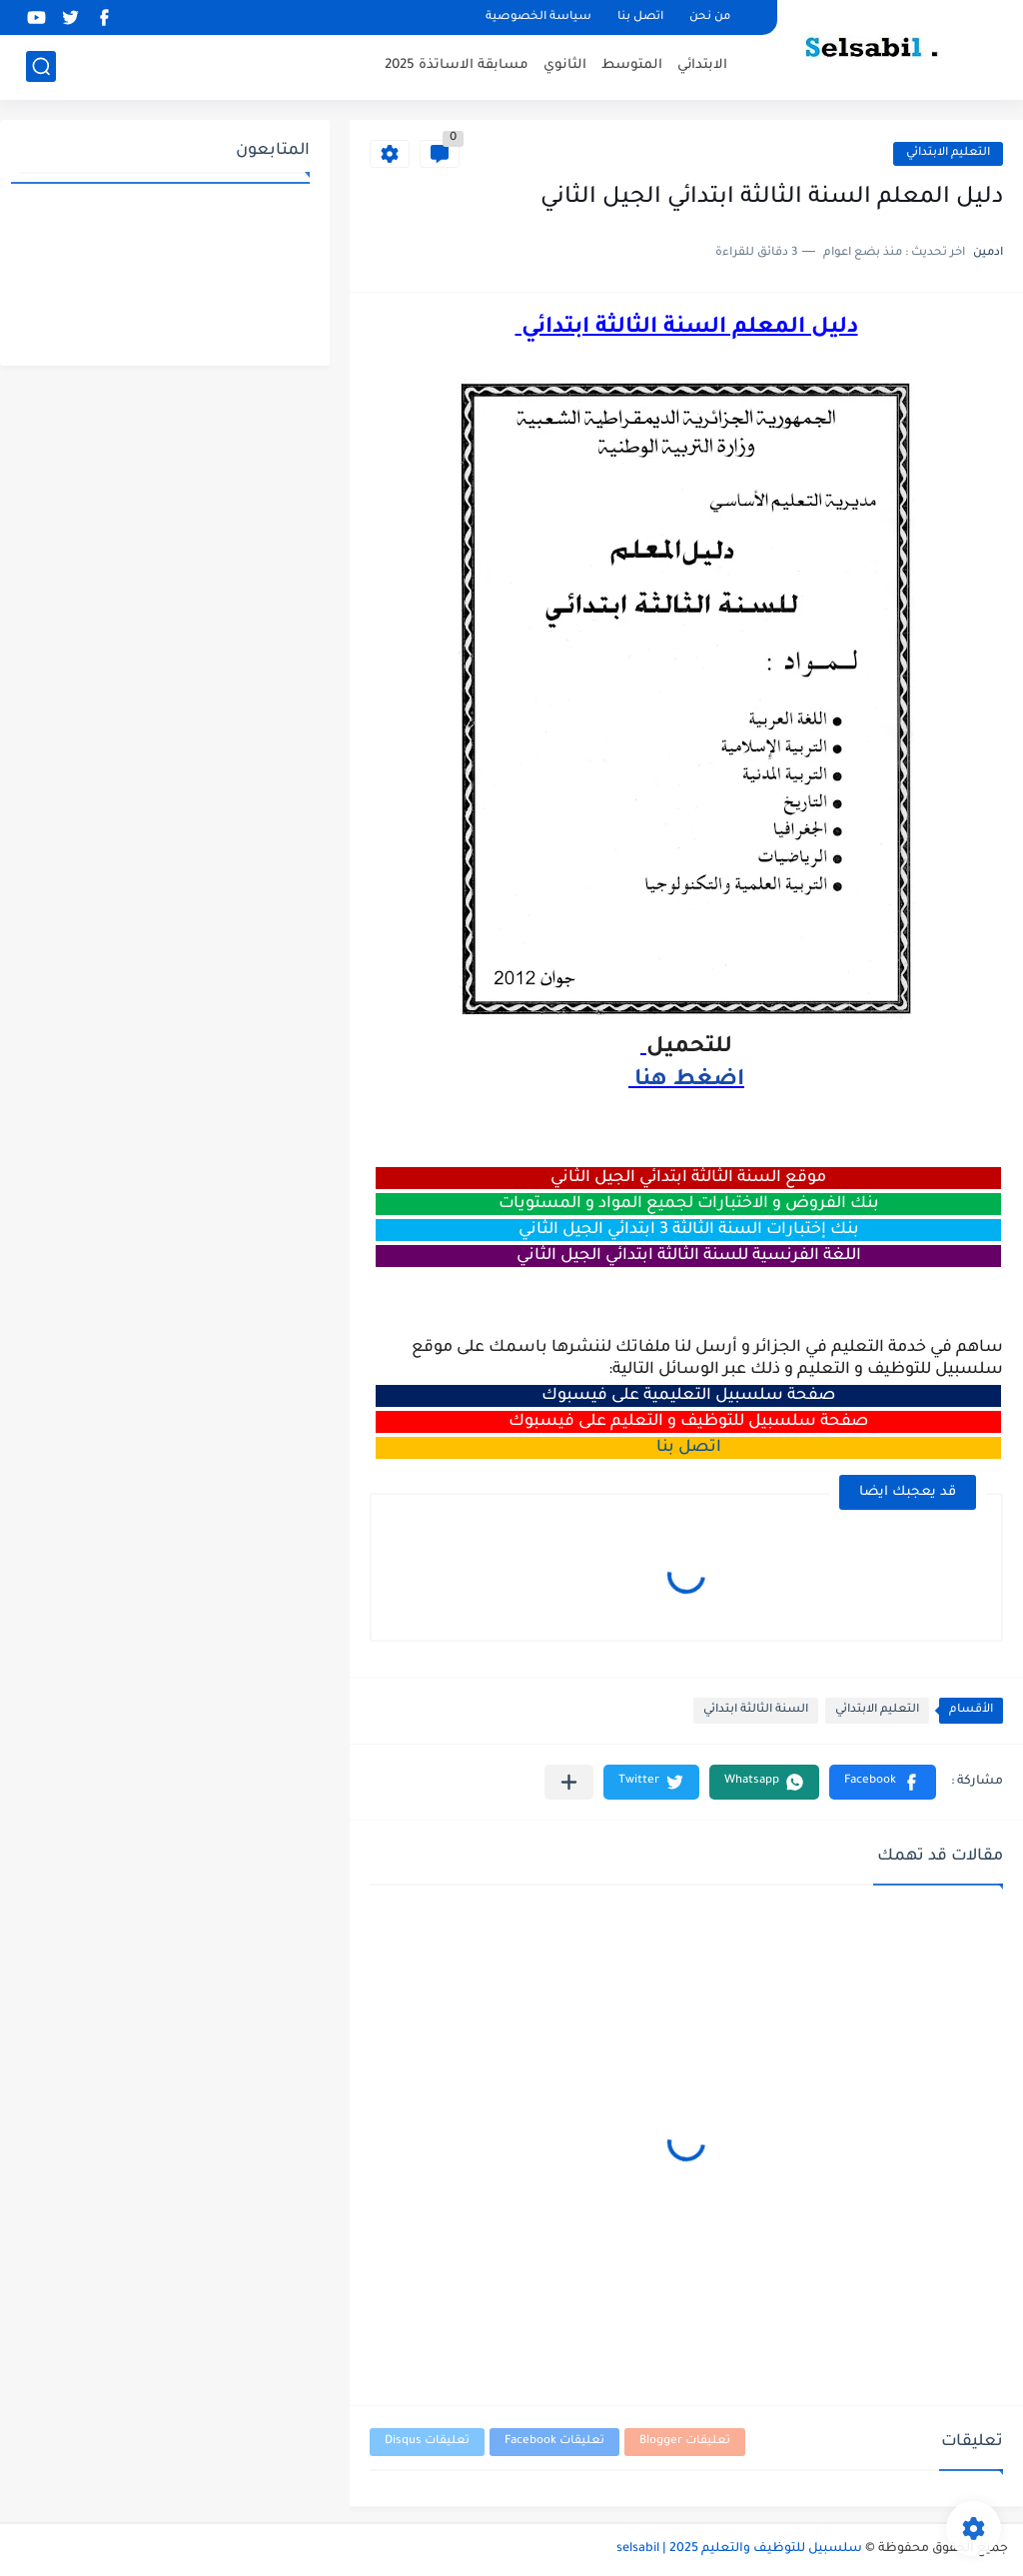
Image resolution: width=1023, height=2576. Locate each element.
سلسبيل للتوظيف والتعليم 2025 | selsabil (739, 2549)
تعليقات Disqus (427, 2441)
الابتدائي (702, 65)
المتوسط (631, 65)
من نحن (709, 17)
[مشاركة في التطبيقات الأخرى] (568, 1782)
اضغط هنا (686, 1081)
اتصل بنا (640, 17)
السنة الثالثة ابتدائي (755, 1710)
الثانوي (564, 65)
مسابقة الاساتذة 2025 (456, 65)
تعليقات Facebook (554, 2441)
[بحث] (41, 66)
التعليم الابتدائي (948, 153)
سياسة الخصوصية (538, 17)
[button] (882, 1782)
